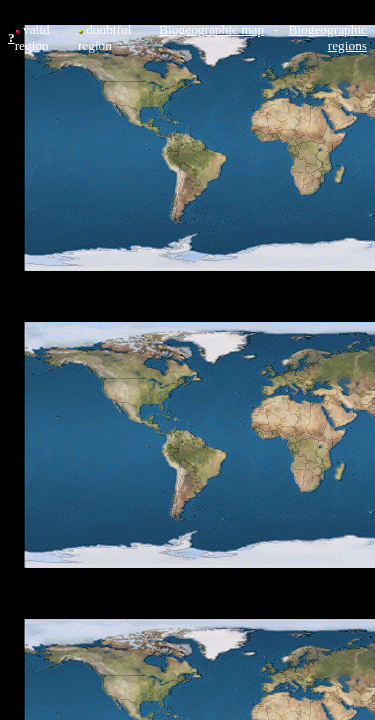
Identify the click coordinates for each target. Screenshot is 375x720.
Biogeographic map (211, 29)
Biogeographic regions (328, 37)
